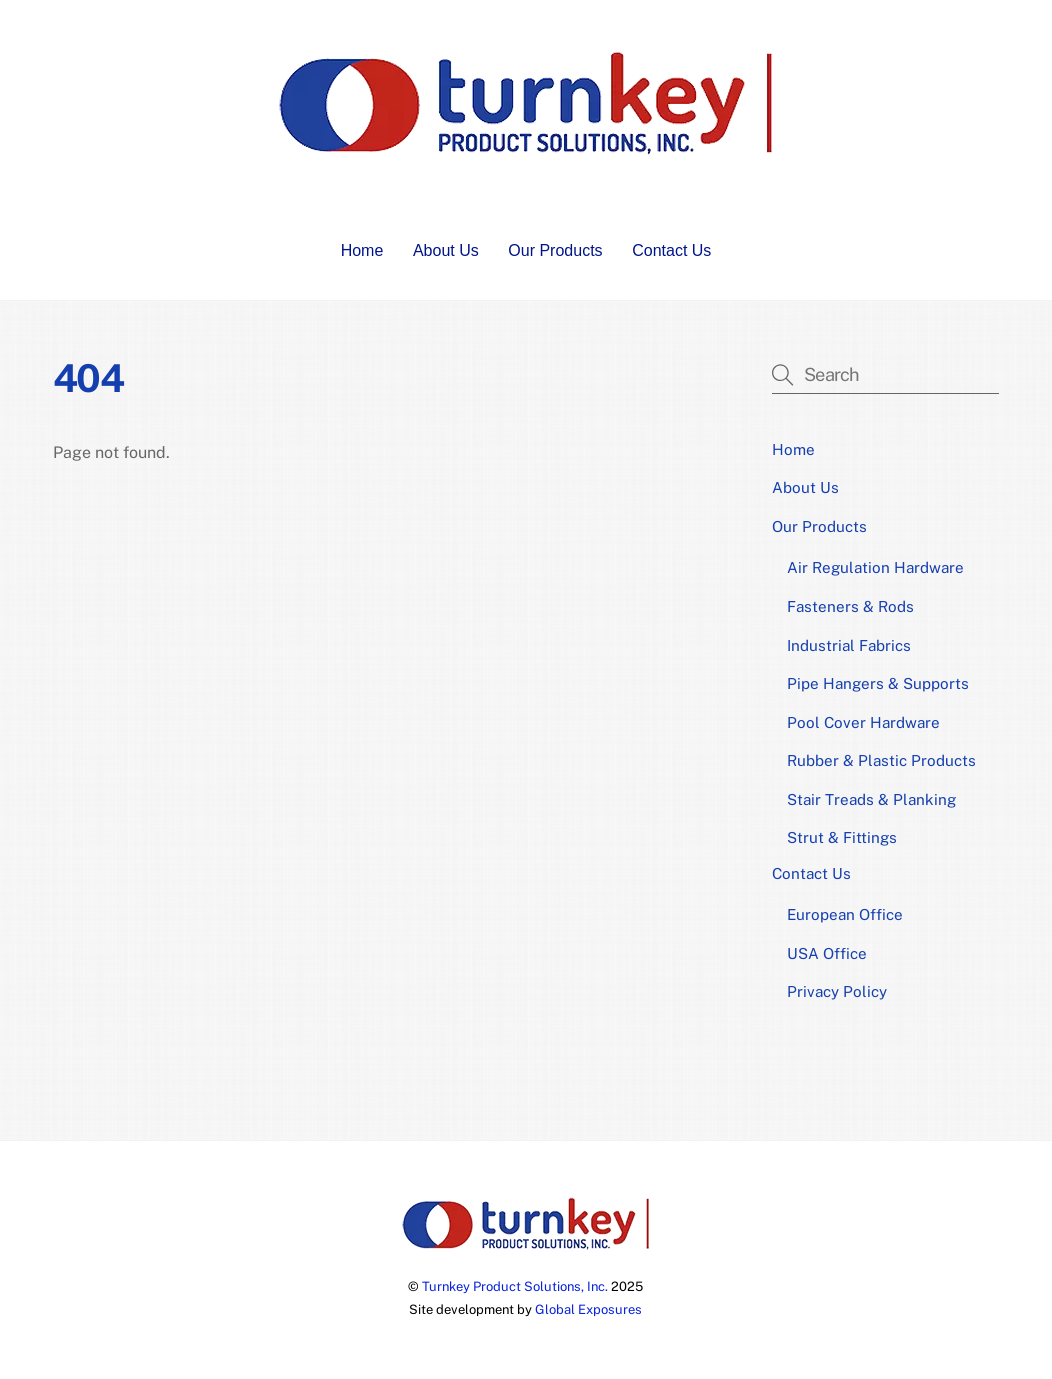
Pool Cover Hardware (863, 722)
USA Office (827, 953)
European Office (845, 914)
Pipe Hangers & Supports (878, 683)
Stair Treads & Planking (871, 799)
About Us (446, 250)
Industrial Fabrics (849, 645)
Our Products (555, 250)
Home (362, 250)
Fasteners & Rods (850, 606)
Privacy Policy (837, 991)
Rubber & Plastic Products (881, 760)
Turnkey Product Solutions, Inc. (515, 1286)
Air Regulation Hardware (875, 567)
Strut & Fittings (842, 837)
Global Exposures (588, 1309)
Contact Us (671, 250)
